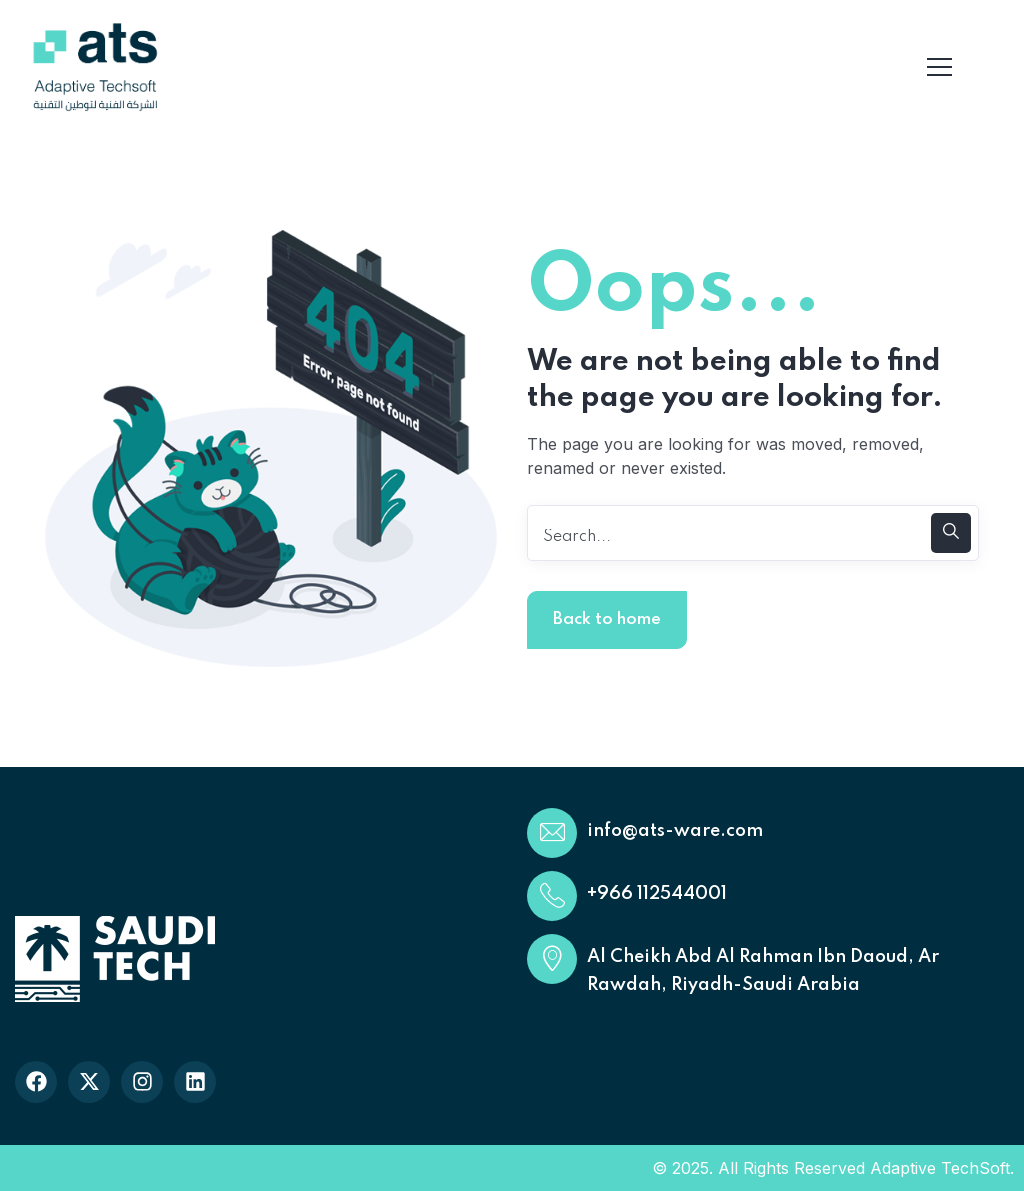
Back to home (607, 619)
